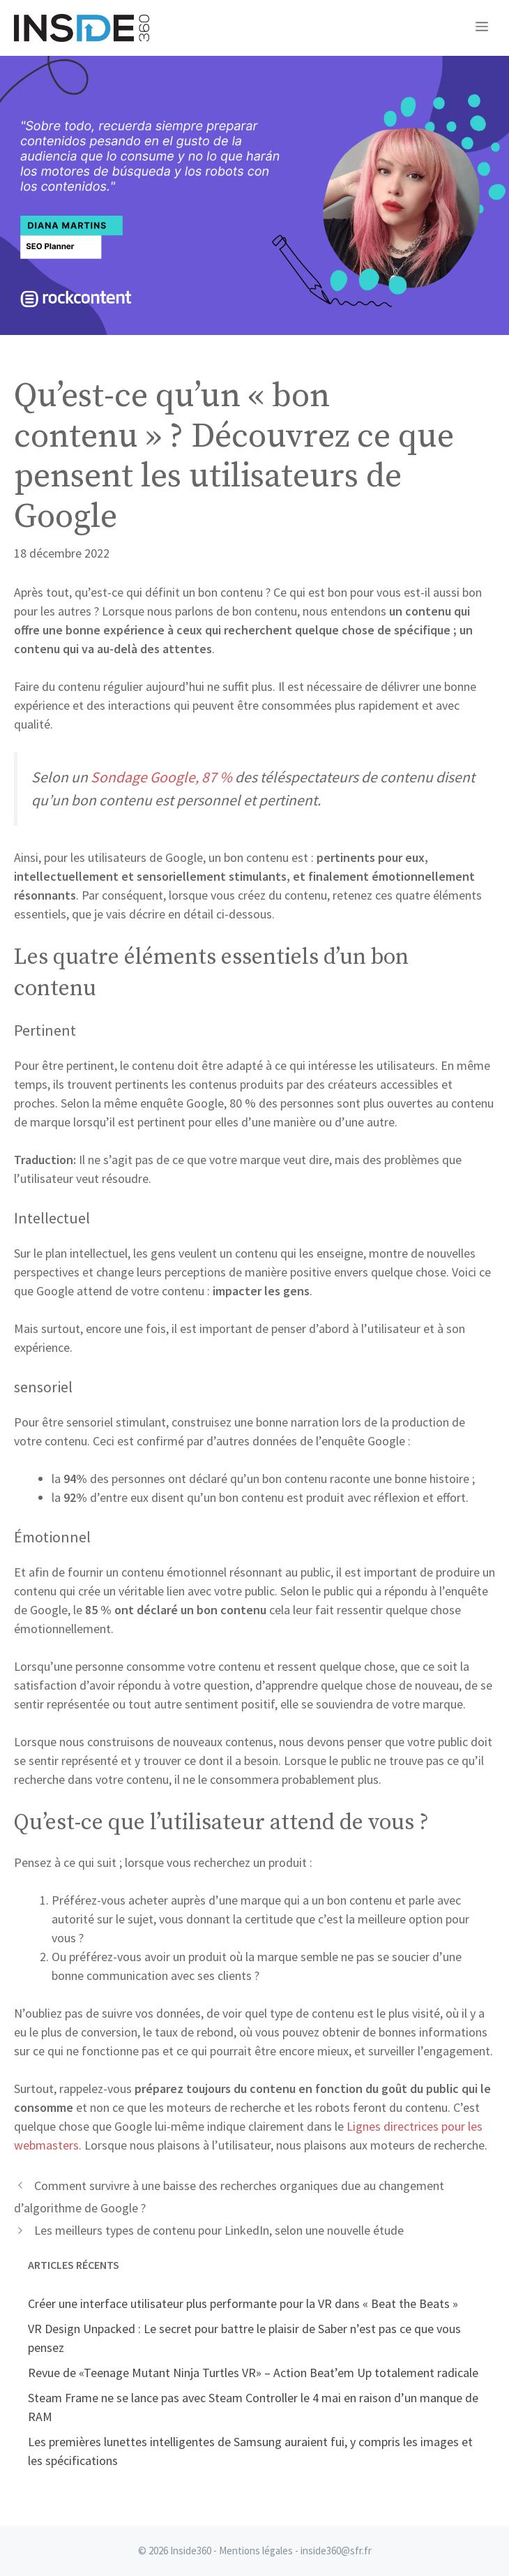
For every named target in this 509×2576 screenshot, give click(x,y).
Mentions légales (256, 2550)
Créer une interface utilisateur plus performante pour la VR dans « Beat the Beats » (243, 2303)
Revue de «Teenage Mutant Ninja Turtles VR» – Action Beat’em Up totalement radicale (253, 2373)
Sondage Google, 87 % (161, 777)
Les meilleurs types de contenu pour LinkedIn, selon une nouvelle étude (219, 2230)
